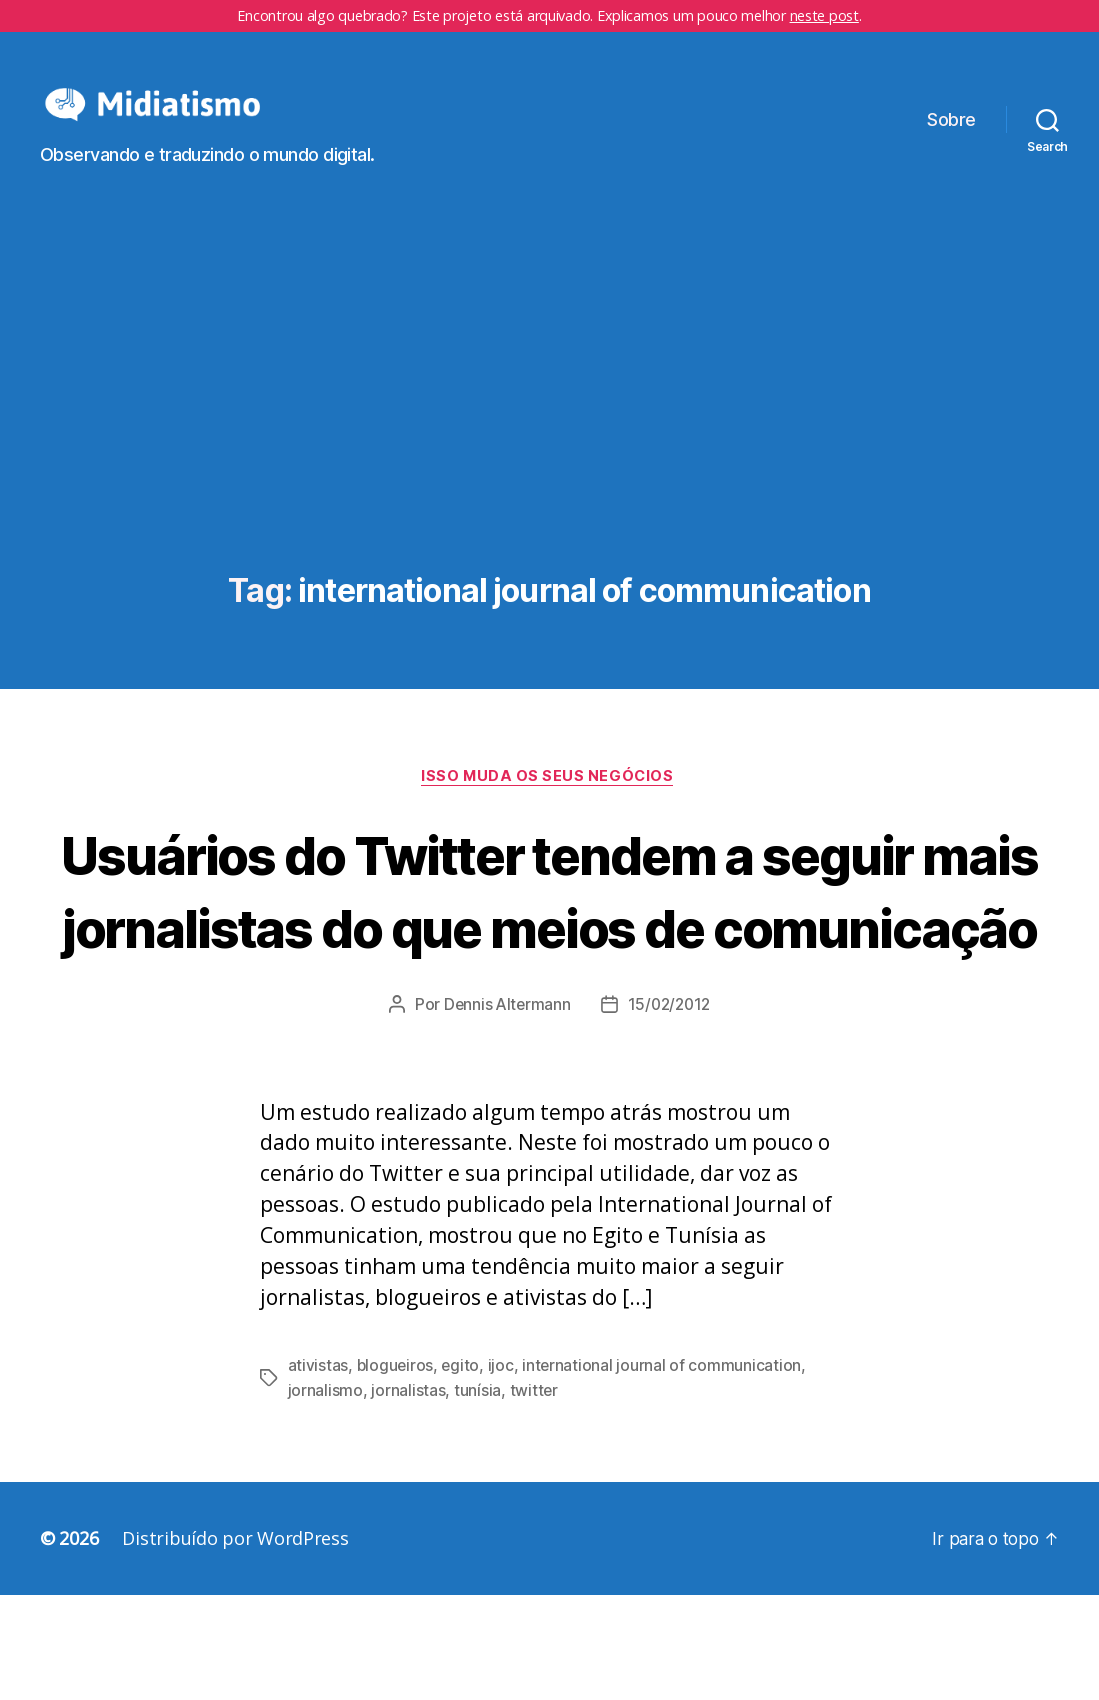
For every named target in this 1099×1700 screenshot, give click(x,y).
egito (462, 1471)
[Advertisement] (549, 453)
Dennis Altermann (505, 1110)
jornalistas (408, 1495)
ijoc (503, 1471)
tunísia (477, 1495)
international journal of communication (665, 1471)
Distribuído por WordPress (235, 1643)
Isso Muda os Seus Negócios (549, 808)
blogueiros (396, 1471)
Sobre (951, 134)
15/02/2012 (670, 1110)
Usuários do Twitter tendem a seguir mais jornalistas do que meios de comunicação (549, 957)
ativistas (318, 1471)
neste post (824, 15)
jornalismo (325, 1495)
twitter (533, 1495)
